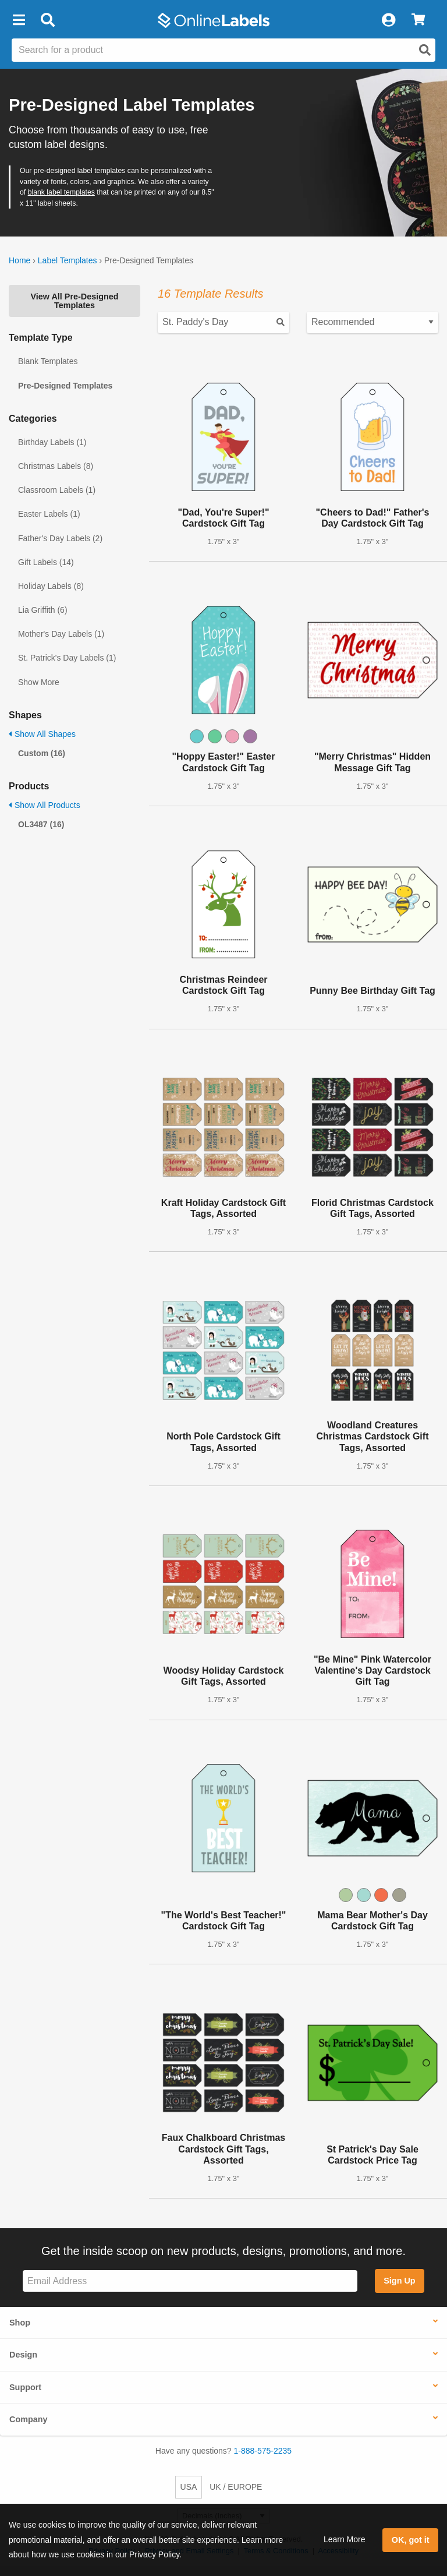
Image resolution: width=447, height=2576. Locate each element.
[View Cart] (418, 20)
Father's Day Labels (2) (60, 538)
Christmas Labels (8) (55, 466)
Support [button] (25, 2387)
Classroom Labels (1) (56, 490)
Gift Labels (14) (46, 562)
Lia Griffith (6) (43, 610)
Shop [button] (19, 2322)
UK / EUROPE (236, 2487)
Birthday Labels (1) (52, 442)
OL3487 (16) (41, 824)
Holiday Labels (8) (51, 586)
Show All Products (44, 805)
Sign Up (399, 2280)
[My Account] (388, 20)
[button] (19, 20)
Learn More (345, 2539)
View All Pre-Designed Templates (74, 300)
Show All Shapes (42, 734)
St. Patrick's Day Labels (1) (67, 657)
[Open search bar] (47, 20)
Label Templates (67, 260)
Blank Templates (47, 361)
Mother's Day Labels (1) (61, 633)
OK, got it (411, 2540)
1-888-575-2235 (263, 2450)
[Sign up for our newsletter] (190, 2281)
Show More (38, 682)
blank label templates (61, 192)
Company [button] (28, 2419)
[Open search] (424, 50)
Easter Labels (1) (49, 513)
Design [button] (23, 2354)
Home (19, 260)
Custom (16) (41, 753)
